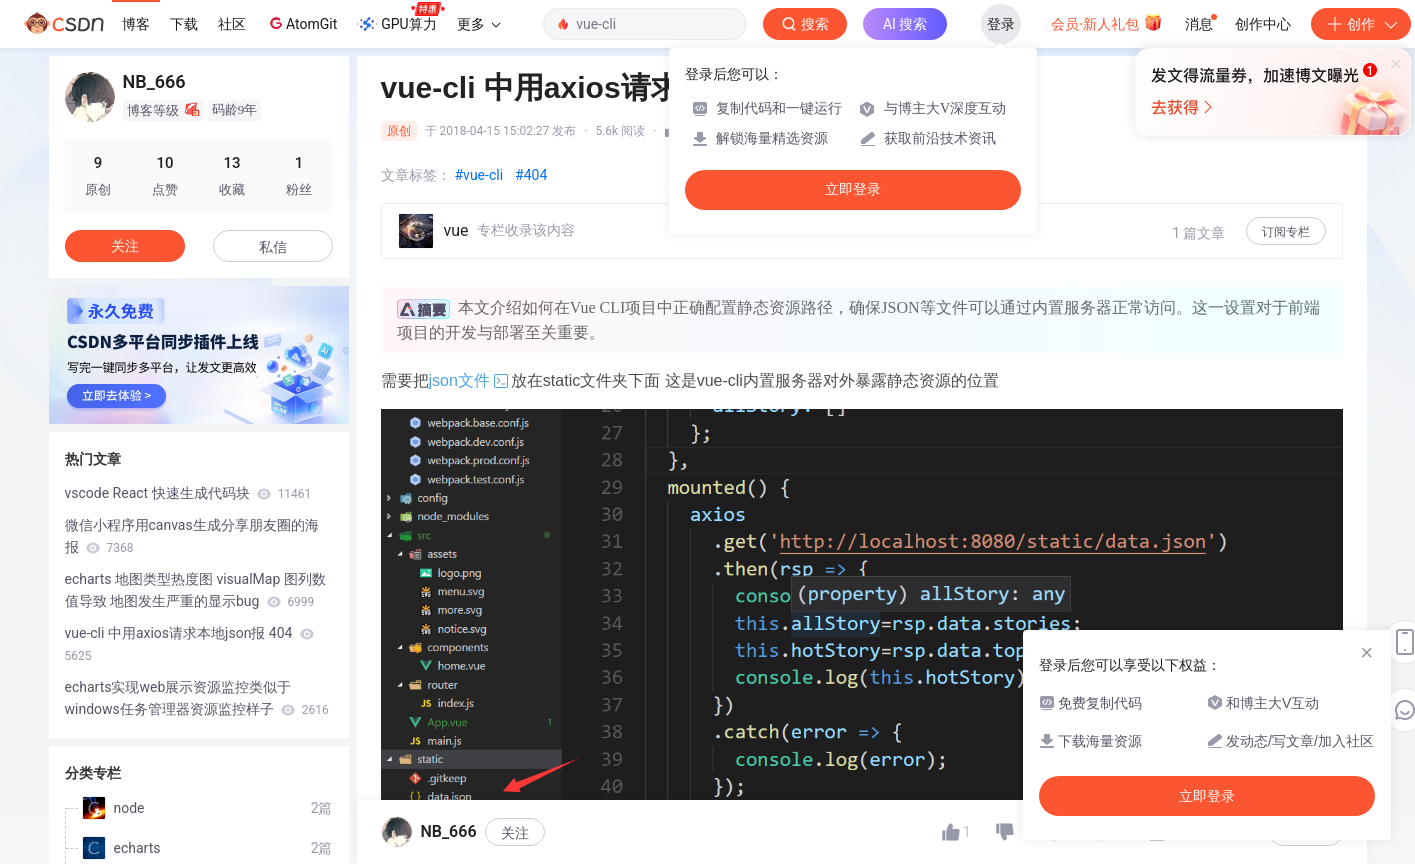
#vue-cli (479, 175)
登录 (1001, 24)
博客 (136, 24)
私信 (273, 247)
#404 (531, 175)
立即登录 (853, 189)
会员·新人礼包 (1106, 22)
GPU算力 (400, 18)
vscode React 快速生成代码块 (188, 493)
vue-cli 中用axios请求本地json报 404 (189, 644)
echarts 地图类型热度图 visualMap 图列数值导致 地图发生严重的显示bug (195, 590)
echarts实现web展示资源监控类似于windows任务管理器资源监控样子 (197, 698)
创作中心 (1263, 24)
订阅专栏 (1286, 232)
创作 (1361, 24)
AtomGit (301, 23)
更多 (479, 24)
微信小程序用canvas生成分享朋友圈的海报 (192, 536)
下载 (184, 24)
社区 (232, 24)
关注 (515, 833)
